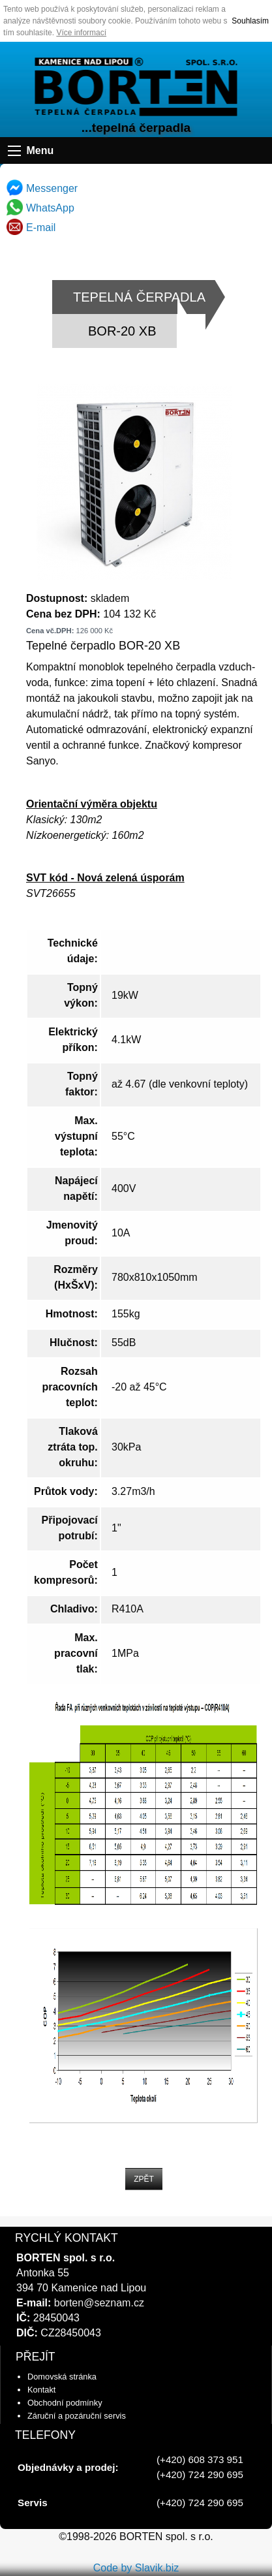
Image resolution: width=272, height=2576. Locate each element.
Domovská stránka (62, 2376)
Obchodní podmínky (64, 2403)
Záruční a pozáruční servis (76, 2416)
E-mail (31, 227)
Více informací (81, 32)
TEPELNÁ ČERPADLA (139, 297)
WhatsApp (40, 207)
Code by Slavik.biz (136, 2567)
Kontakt (41, 2390)
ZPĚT (144, 2179)
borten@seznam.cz (99, 2302)
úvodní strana (136, 86)
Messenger (42, 188)
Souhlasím (250, 21)
